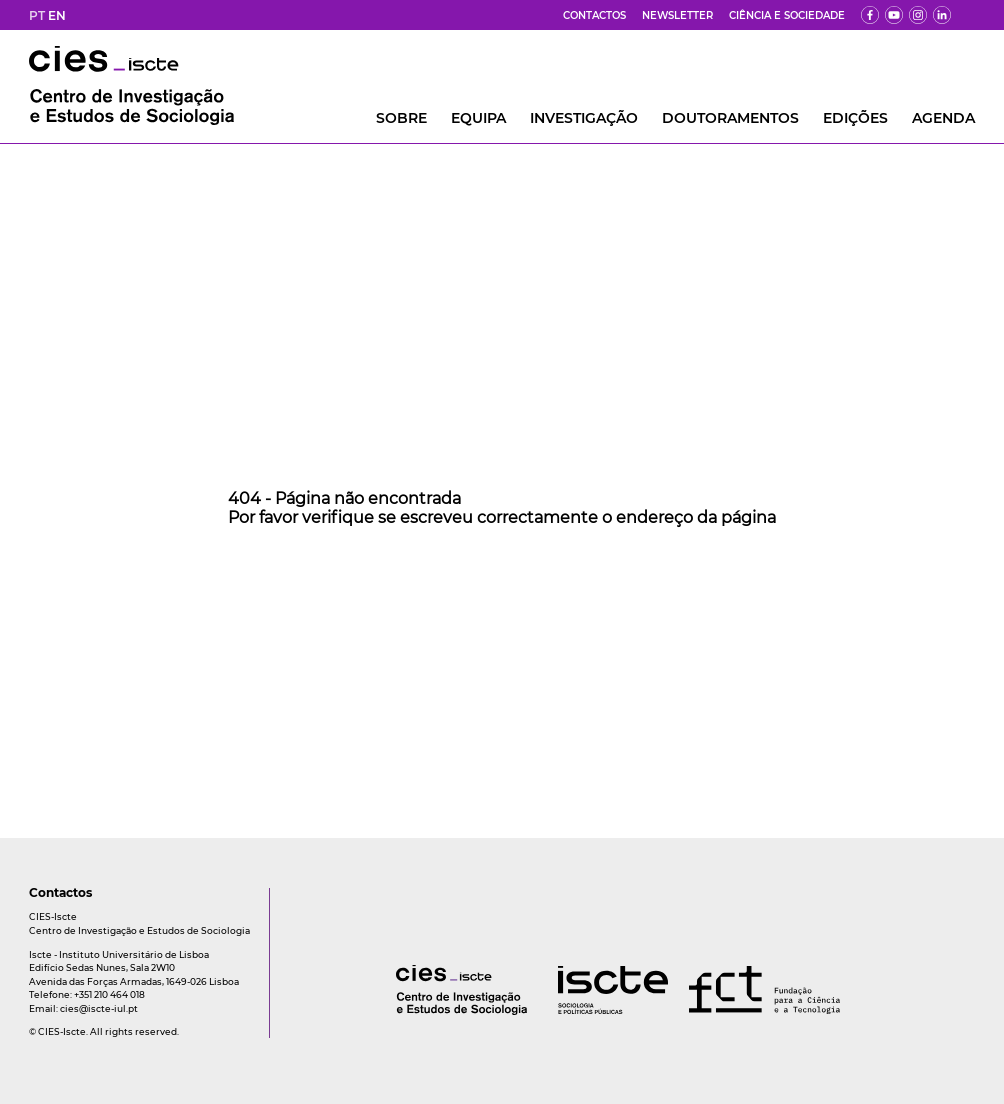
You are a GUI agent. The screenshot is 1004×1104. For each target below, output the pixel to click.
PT (37, 15)
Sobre (401, 118)
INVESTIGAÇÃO (584, 118)
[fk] (918, 15)
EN (57, 15)
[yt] (894, 15)
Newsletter (677, 15)
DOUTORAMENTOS (730, 118)
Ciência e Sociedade (787, 15)
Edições (855, 118)
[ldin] (942, 15)
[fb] (870, 15)
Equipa (478, 118)
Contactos (594, 15)
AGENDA (943, 118)
